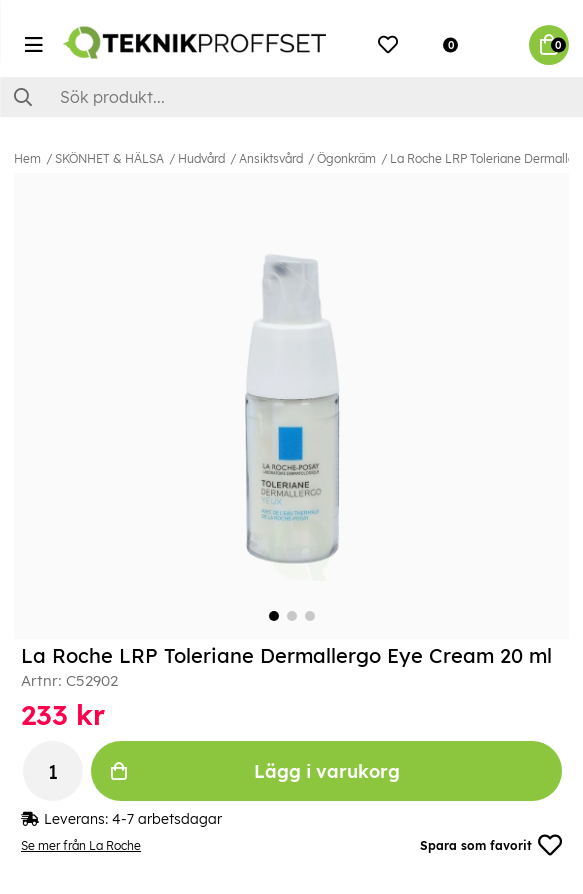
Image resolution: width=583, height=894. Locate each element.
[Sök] (291, 97)
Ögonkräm (346, 158)
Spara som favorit (491, 845)
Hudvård (201, 158)
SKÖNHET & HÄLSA (109, 158)
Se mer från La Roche (81, 845)
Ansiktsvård (271, 158)
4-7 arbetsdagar (167, 819)
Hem (27, 158)
